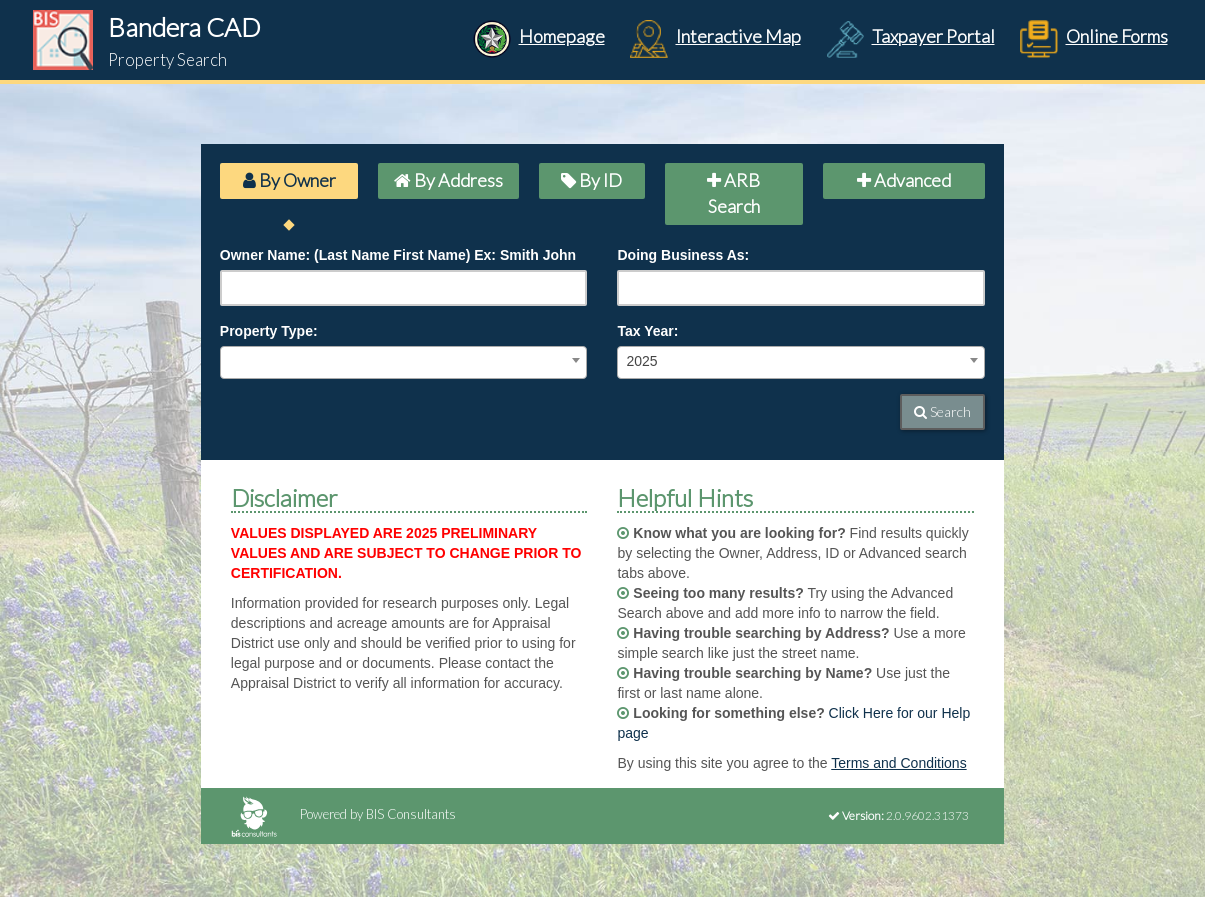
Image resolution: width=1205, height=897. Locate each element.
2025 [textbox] (641, 361)
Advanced (904, 180)
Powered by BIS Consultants (343, 814)
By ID (591, 180)
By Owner (289, 180)
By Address (448, 180)
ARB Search (733, 193)
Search (942, 411)
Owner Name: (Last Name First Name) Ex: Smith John (398, 255)
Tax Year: (647, 331)
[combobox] (404, 362)
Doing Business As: (683, 255)
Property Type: (269, 331)
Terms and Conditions (898, 763)
